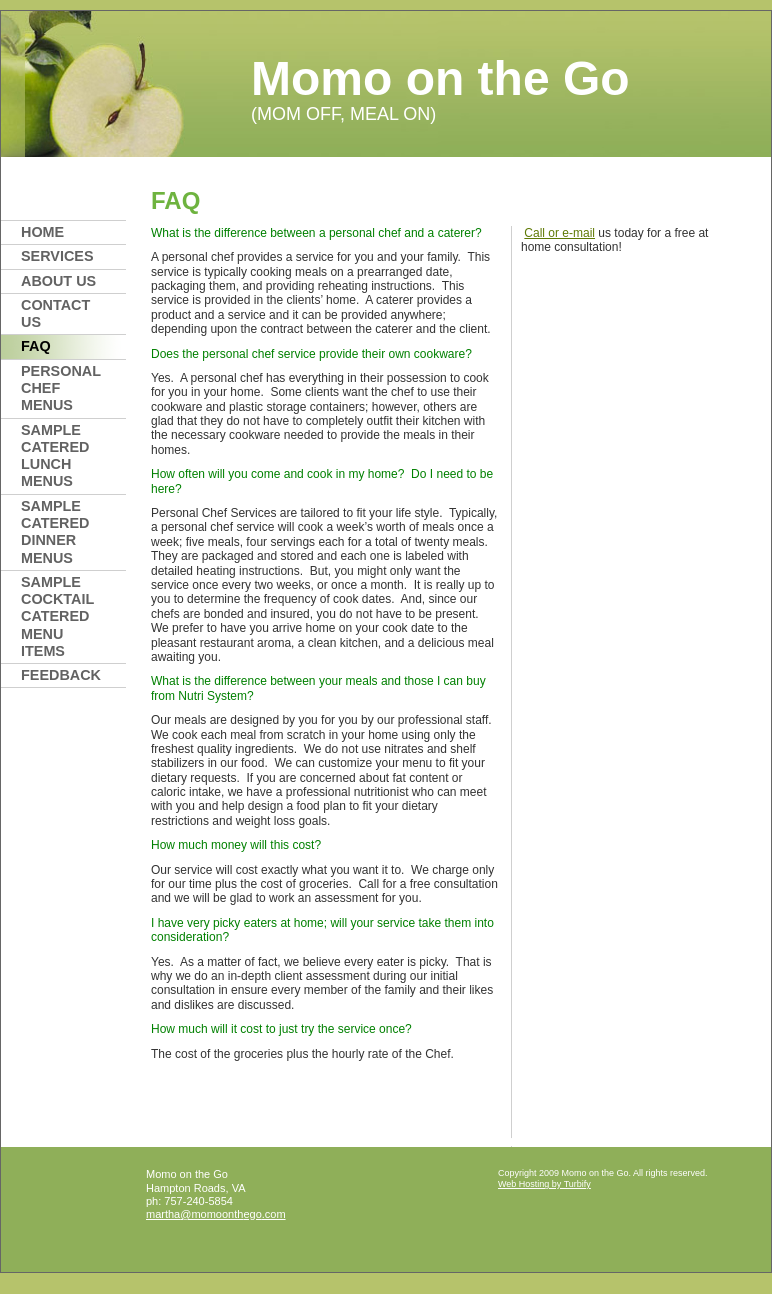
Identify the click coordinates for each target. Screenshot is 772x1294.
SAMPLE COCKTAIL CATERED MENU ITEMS (57, 616)
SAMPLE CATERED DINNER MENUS (55, 532)
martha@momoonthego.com (216, 1214)
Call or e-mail (559, 233)
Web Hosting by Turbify (544, 1184)
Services (57, 256)
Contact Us (55, 313)
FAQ (36, 346)
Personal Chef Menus (61, 388)
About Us (58, 281)
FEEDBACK (61, 675)
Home (42, 232)
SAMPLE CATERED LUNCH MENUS (55, 456)
